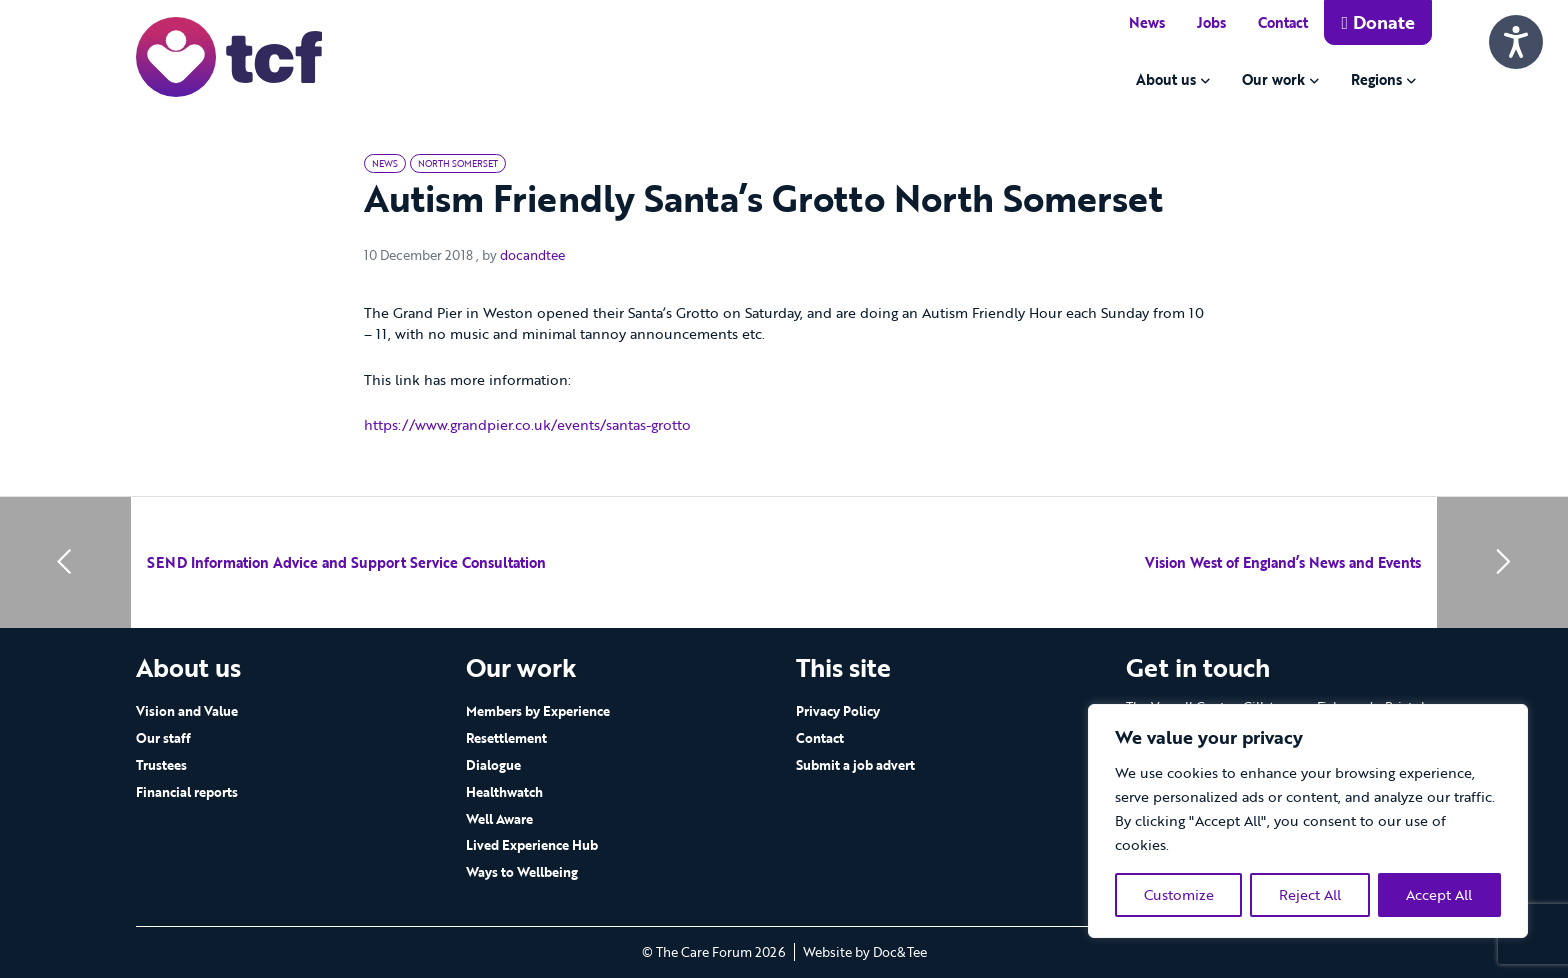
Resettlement (506, 738)
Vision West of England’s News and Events (1283, 562)
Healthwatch (504, 792)
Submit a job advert (855, 765)
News (1147, 22)
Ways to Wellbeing (522, 872)
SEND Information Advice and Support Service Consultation (346, 562)
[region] (1308, 821)
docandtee (532, 255)
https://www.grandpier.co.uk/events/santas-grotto (527, 424)
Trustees (161, 765)
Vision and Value (187, 711)
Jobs (1211, 22)
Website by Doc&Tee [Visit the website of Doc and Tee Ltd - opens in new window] (865, 952)
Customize (1179, 894)
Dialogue (493, 765)
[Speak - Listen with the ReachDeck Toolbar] (1516, 42)
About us (1166, 79)
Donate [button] (1378, 22)
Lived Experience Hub (532, 845)
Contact (1283, 22)
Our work (1273, 79)
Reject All (1310, 894)
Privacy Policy (838, 711)
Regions (1376, 79)
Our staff (163, 738)
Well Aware (499, 819)
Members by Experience (538, 711)
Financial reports (187, 792)
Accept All (1439, 894)
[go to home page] (229, 55)
